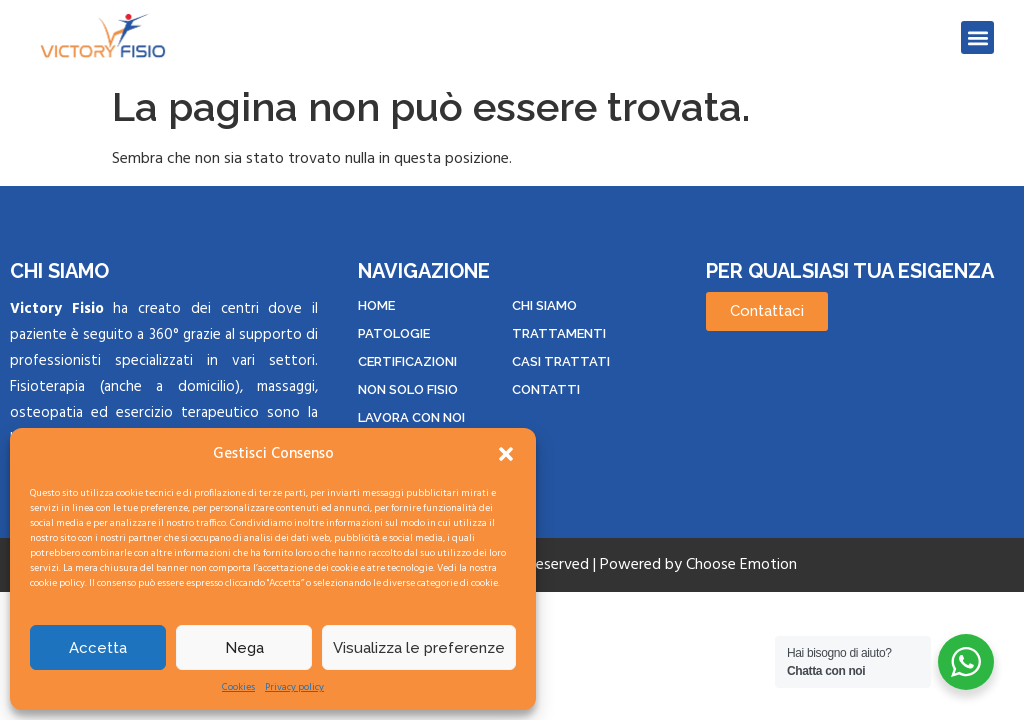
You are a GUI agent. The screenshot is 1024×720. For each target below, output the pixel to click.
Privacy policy (294, 687)
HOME (376, 305)
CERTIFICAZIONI (407, 361)
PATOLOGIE (394, 333)
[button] (506, 454)
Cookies (238, 687)
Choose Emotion (741, 565)
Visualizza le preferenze (419, 648)
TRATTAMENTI (559, 333)
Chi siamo (544, 305)
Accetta (98, 648)
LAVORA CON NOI (411, 417)
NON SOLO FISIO (408, 389)
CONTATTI (546, 389)
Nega (244, 648)
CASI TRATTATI (561, 361)
